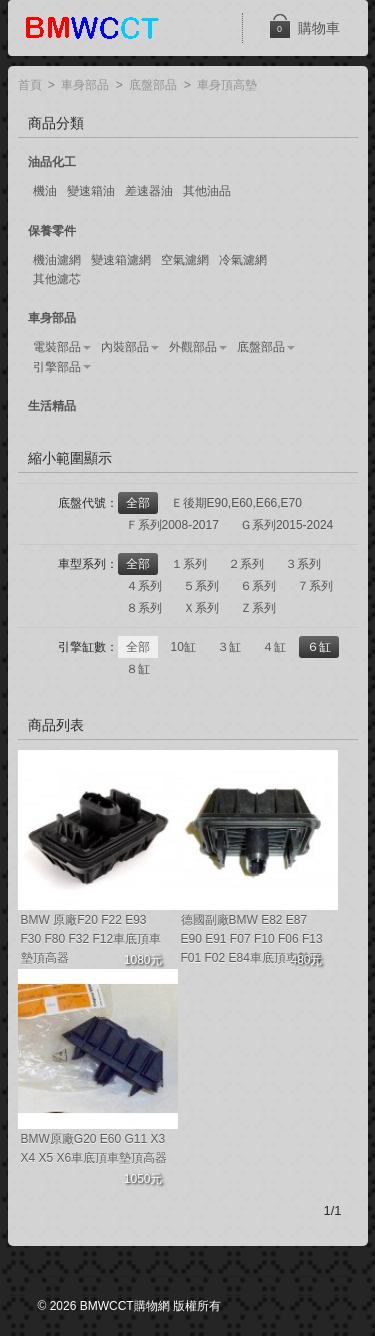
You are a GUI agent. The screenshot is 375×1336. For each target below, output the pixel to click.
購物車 (304, 26)
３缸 (229, 647)
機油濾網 (57, 260)
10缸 (183, 647)
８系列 (144, 608)
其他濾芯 (57, 279)
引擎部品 (57, 367)
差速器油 (149, 191)
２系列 (246, 564)
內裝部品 (125, 347)
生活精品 (52, 406)
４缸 (274, 647)
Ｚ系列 (258, 608)
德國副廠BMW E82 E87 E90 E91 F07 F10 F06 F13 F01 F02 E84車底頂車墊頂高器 (252, 941)
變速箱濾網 (121, 260)
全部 (138, 503)
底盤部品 (153, 86)
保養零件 (52, 231)
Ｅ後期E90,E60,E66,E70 (236, 503)
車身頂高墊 (227, 86)
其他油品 (207, 191)
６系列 (258, 586)
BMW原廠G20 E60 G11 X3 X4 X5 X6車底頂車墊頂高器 (94, 1148)
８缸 (138, 669)
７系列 (315, 586)
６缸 (319, 647)
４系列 (144, 586)
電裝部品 (57, 347)
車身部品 (85, 86)
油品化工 (52, 162)
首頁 (30, 86)
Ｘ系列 (201, 608)
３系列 (303, 564)
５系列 (201, 586)
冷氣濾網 (243, 260)
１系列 (189, 564)
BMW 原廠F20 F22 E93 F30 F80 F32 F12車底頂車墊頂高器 (91, 939)
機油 (45, 191)
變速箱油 (91, 191)
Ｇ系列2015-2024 (286, 525)
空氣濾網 (185, 260)
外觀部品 (193, 347)
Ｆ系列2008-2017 (172, 525)
